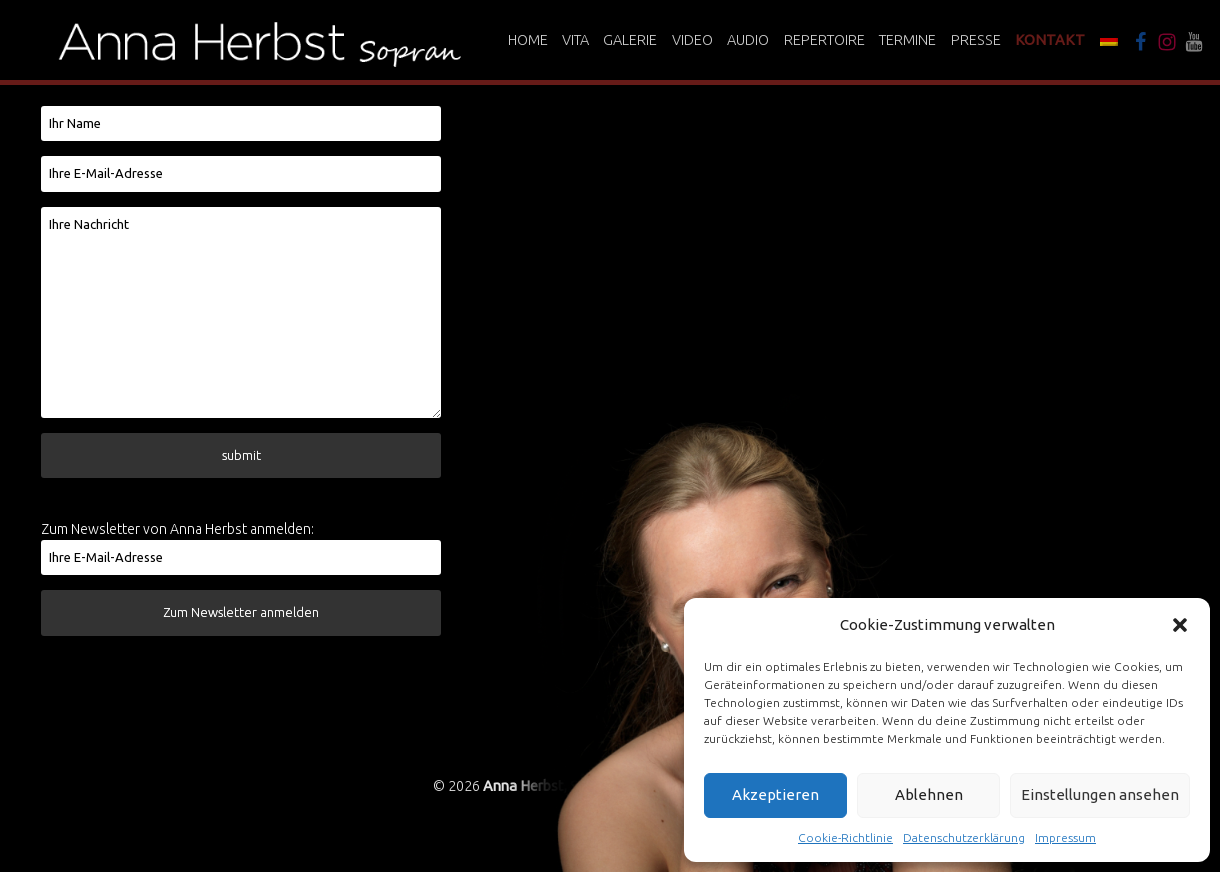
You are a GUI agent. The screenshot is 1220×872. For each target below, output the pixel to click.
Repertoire (824, 40)
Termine (907, 40)
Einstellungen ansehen (1100, 794)
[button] (1180, 625)
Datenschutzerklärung (964, 837)
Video (692, 40)
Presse (976, 40)
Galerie (630, 40)
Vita (575, 40)
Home (528, 40)
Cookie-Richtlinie (845, 837)
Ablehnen (929, 794)
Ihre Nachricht (241, 312)
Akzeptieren (775, 794)
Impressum (1065, 837)
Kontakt (1050, 40)
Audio (748, 40)
